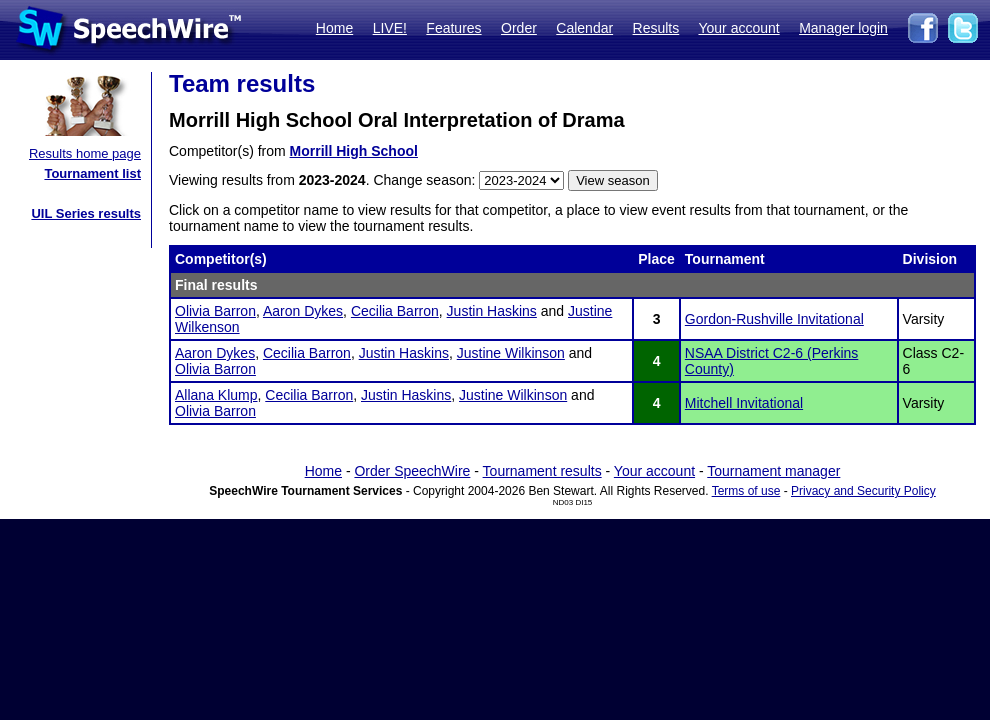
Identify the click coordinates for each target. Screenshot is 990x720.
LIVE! (390, 28)
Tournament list (92, 173)
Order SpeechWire (412, 471)
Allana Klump (216, 395)
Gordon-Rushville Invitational (774, 319)
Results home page (85, 153)
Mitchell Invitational (744, 403)
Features (453, 28)
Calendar (584, 28)
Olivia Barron (215, 311)
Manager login (843, 28)
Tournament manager (773, 471)
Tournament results (542, 471)
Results (656, 28)
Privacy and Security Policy (863, 491)
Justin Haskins (492, 311)
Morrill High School (354, 151)
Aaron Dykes (303, 311)
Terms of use (746, 491)
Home (334, 28)
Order (519, 28)
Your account (738, 28)
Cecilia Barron (395, 311)
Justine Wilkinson (511, 353)
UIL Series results (86, 213)
